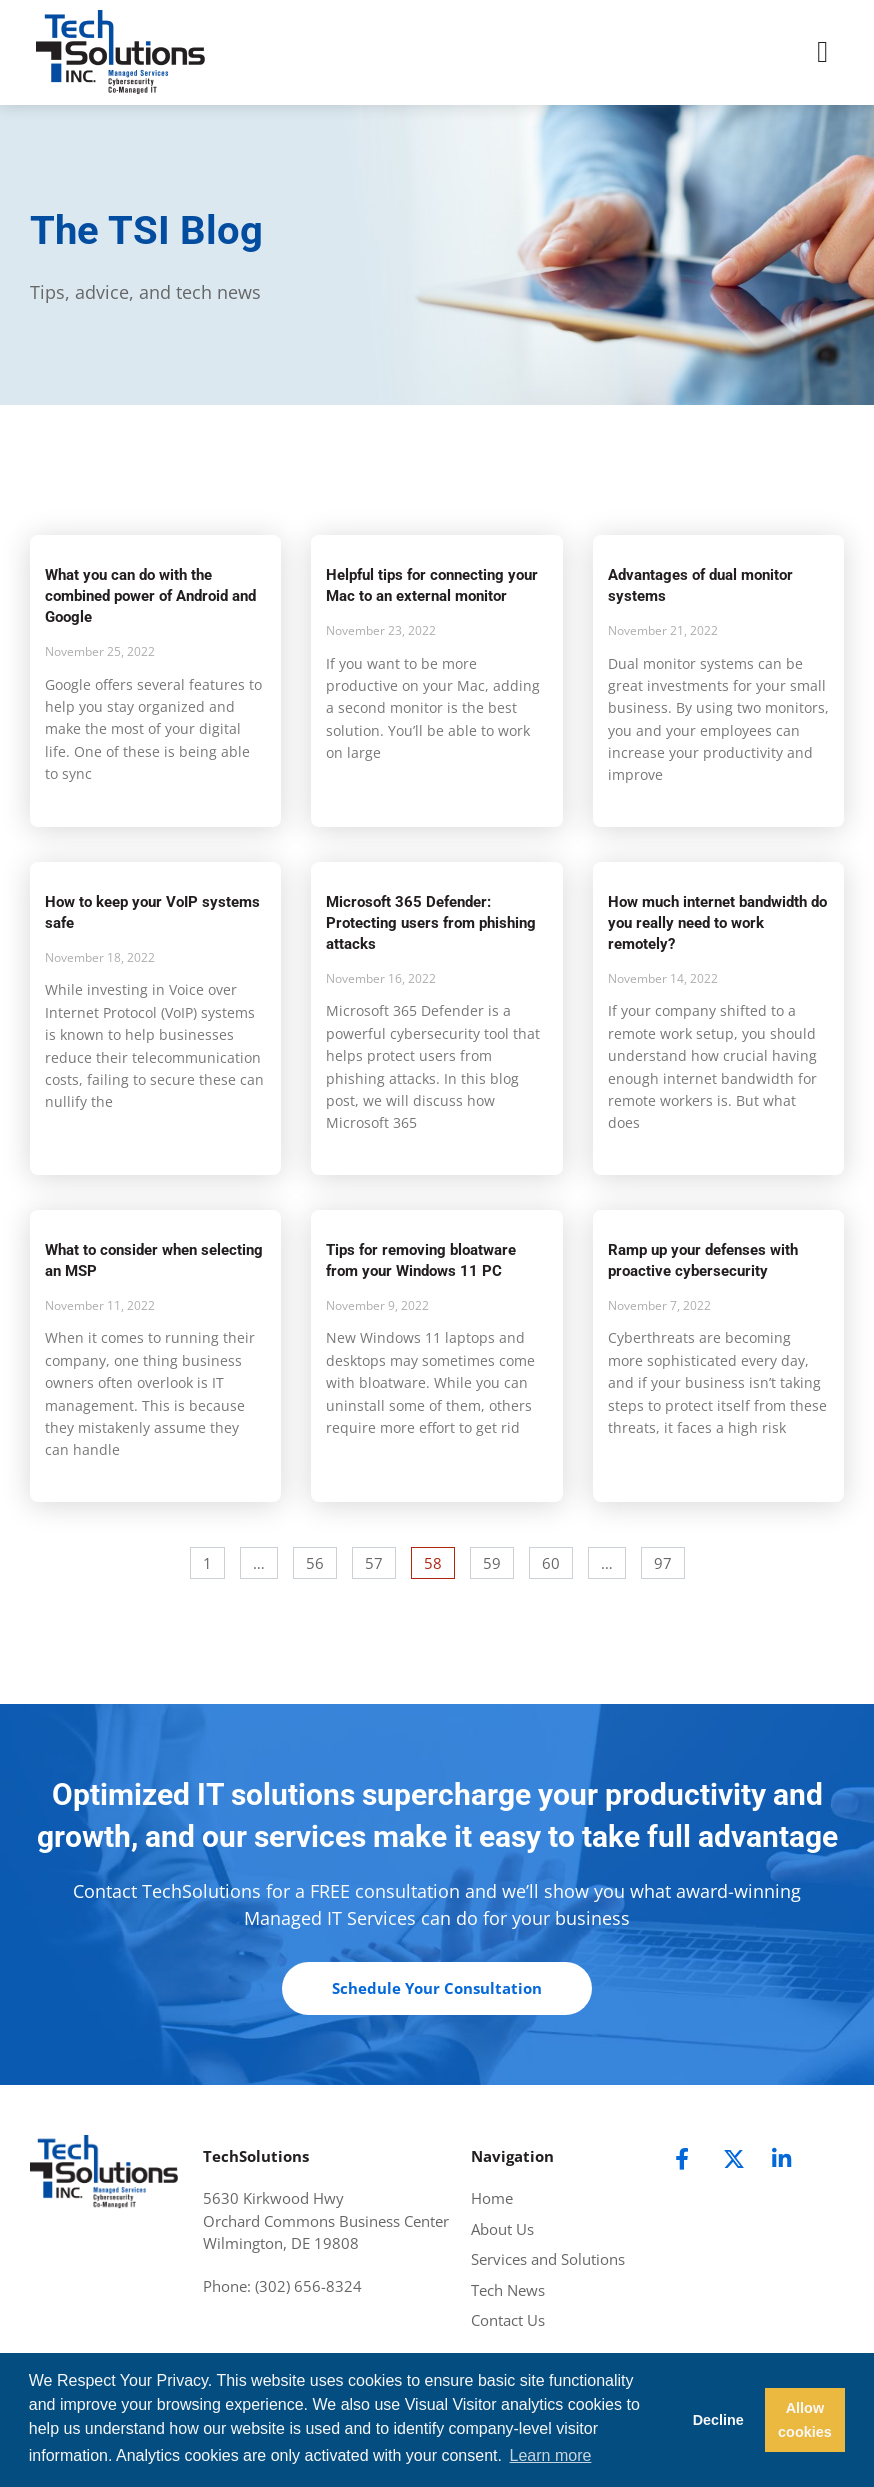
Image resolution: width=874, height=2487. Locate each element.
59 (498, 1560)
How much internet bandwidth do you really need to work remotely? (717, 923)
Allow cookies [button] (805, 2420)
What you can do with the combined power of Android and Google (150, 596)
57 (380, 1560)
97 (669, 1560)
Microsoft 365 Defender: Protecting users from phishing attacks (431, 923)
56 (321, 1560)
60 (557, 1560)
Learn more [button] (551, 2455)
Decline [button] (718, 2420)
